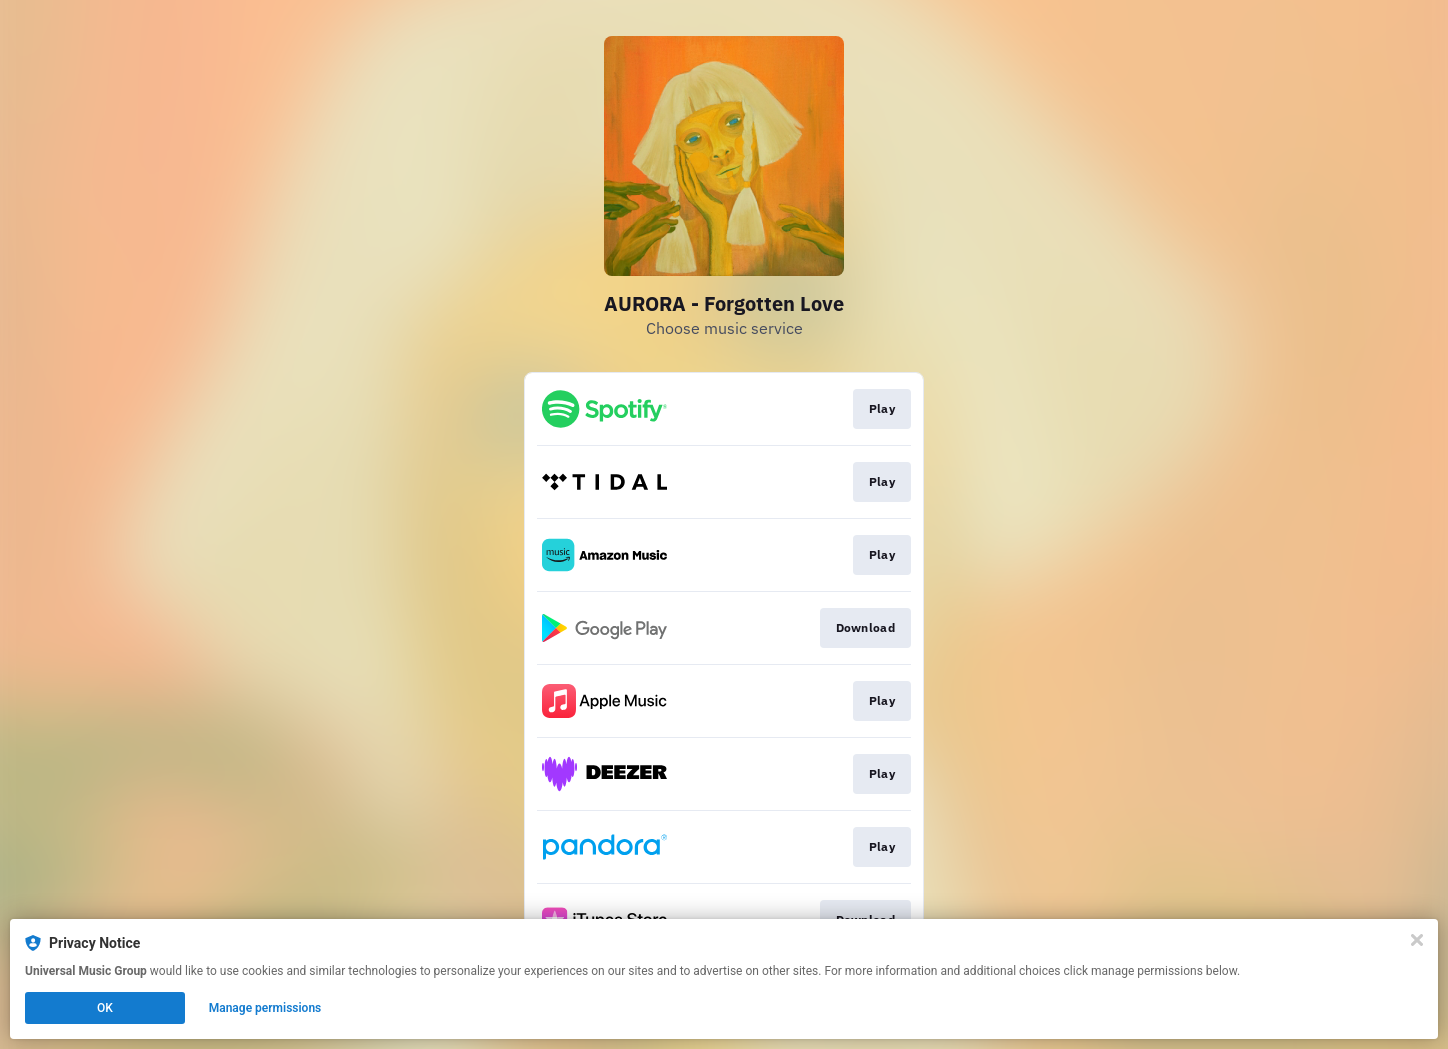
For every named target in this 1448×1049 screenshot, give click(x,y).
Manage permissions (265, 1008)
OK (105, 1008)
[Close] (1417, 940)
